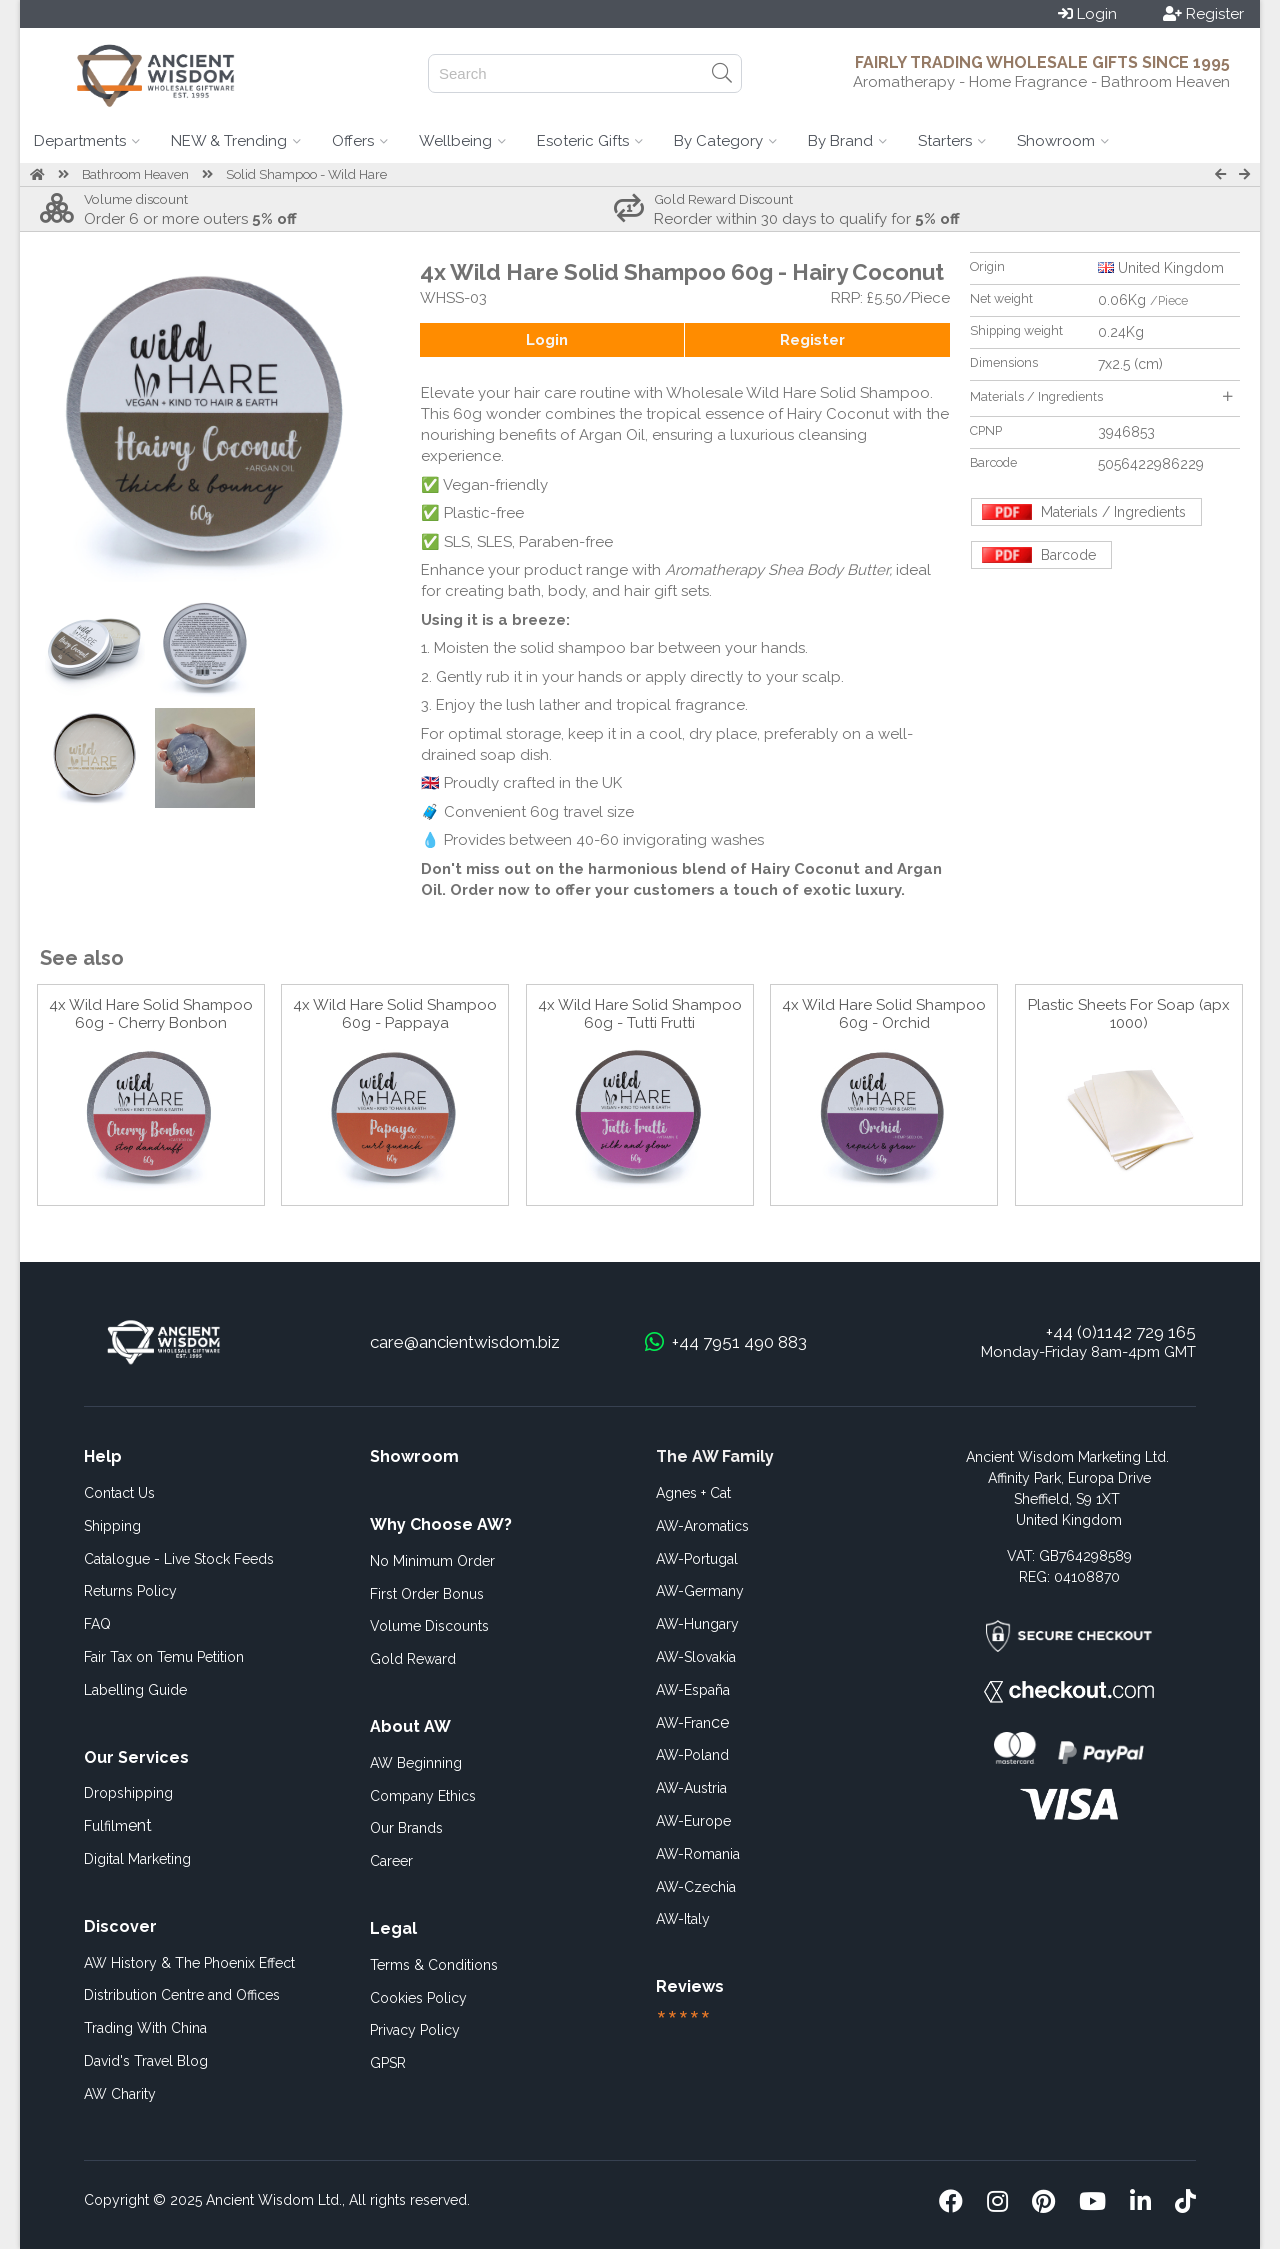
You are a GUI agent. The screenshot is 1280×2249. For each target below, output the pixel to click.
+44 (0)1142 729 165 (1121, 1332)
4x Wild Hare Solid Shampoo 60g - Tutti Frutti (640, 1014)
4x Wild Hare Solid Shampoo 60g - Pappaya (395, 1014)
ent (118, 1825)
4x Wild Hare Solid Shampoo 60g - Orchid (884, 1014)
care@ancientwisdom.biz (465, 1342)
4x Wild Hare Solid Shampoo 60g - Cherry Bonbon (151, 1014)
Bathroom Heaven (135, 174)
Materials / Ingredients (1101, 396)
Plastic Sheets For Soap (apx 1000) (1129, 1014)
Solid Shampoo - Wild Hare (306, 174)
